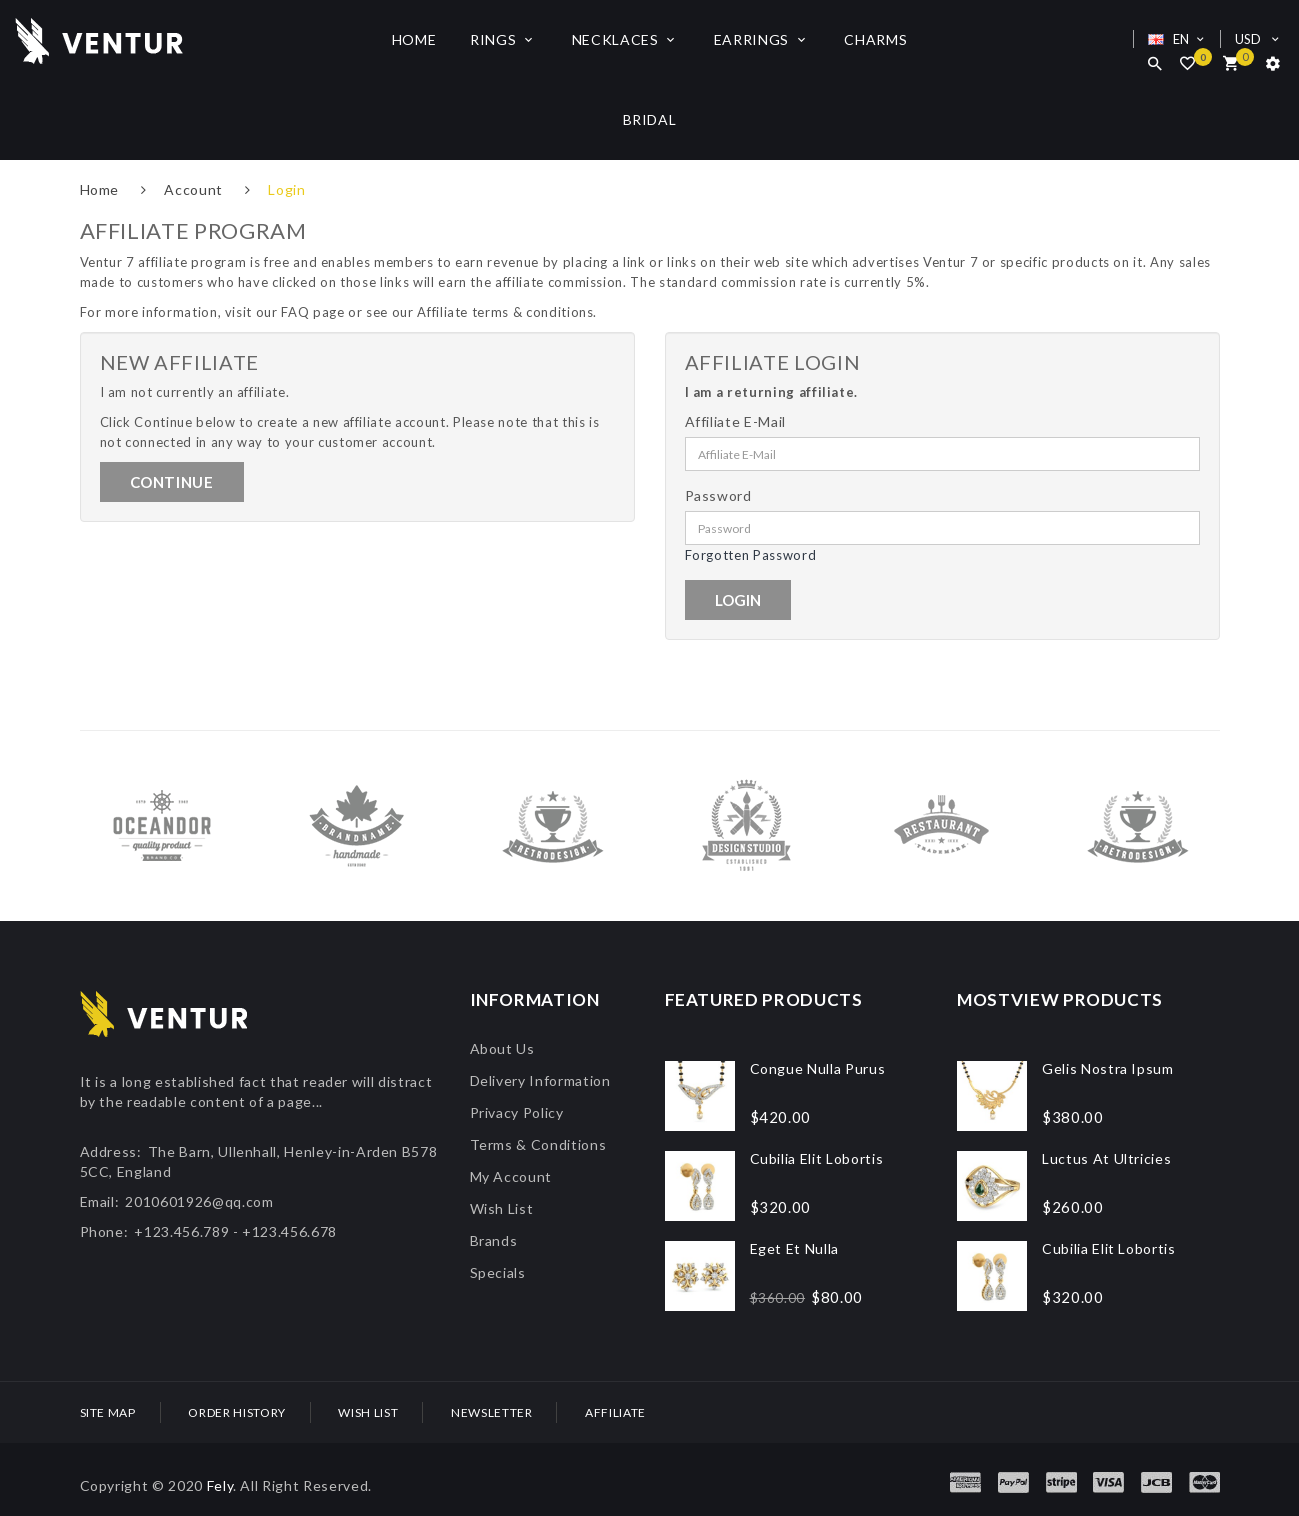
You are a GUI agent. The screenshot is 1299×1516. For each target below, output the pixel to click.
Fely (220, 1485)
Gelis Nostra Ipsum (1108, 1068)
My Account (511, 1176)
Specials (498, 1272)
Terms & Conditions (538, 1144)
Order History (236, 1412)
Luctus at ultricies (1106, 1158)
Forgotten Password (751, 555)
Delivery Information (540, 1080)
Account (193, 189)
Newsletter (492, 1412)
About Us (502, 1048)
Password (718, 495)
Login (286, 189)
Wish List (502, 1208)
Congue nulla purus (818, 1068)
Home (100, 189)
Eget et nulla (794, 1248)
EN (1178, 39)
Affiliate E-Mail (735, 421)
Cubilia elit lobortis (817, 1158)
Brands (494, 1240)
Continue (172, 482)
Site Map (108, 1412)
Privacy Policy (517, 1112)
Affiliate (615, 1412)
